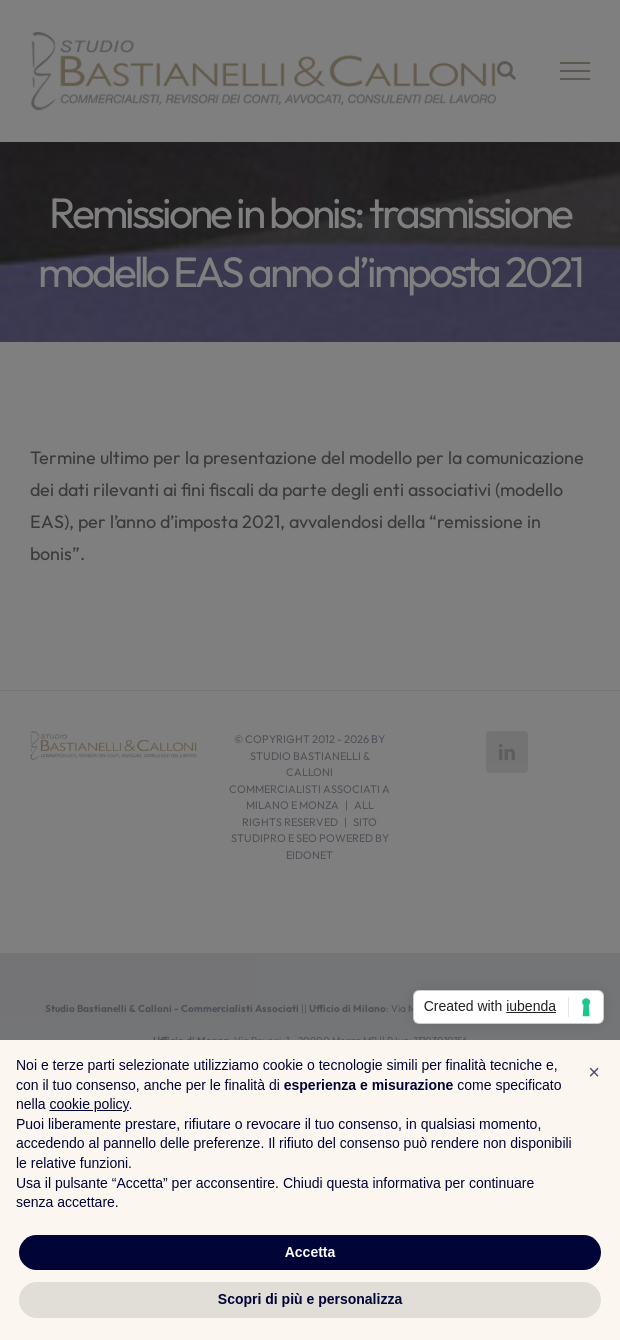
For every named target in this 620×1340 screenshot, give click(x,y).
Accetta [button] (310, 1252)
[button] (594, 1072)
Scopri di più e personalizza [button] (310, 1299)
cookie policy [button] (88, 1104)
